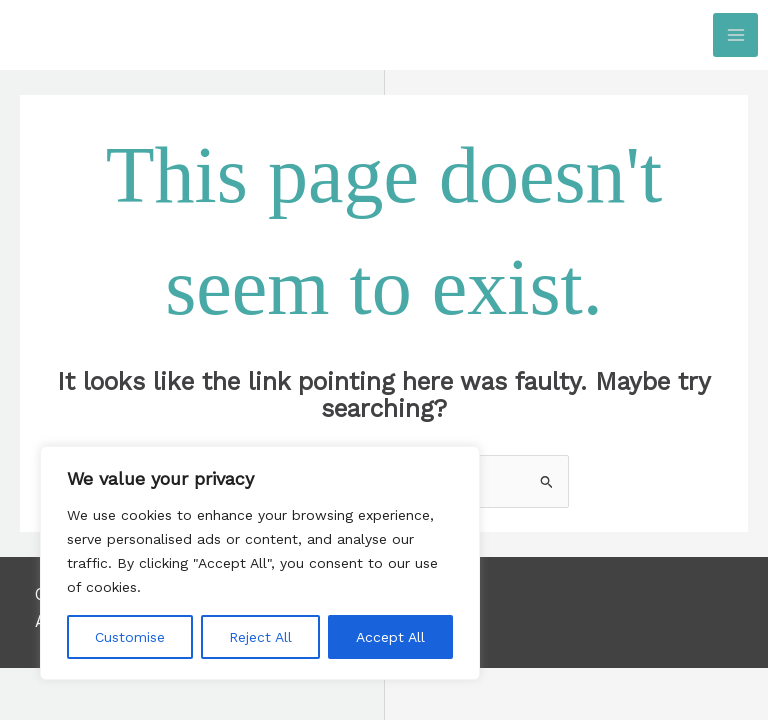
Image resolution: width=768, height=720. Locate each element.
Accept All (390, 637)
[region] (260, 563)
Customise (130, 637)
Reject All (260, 637)
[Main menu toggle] (735, 35)
